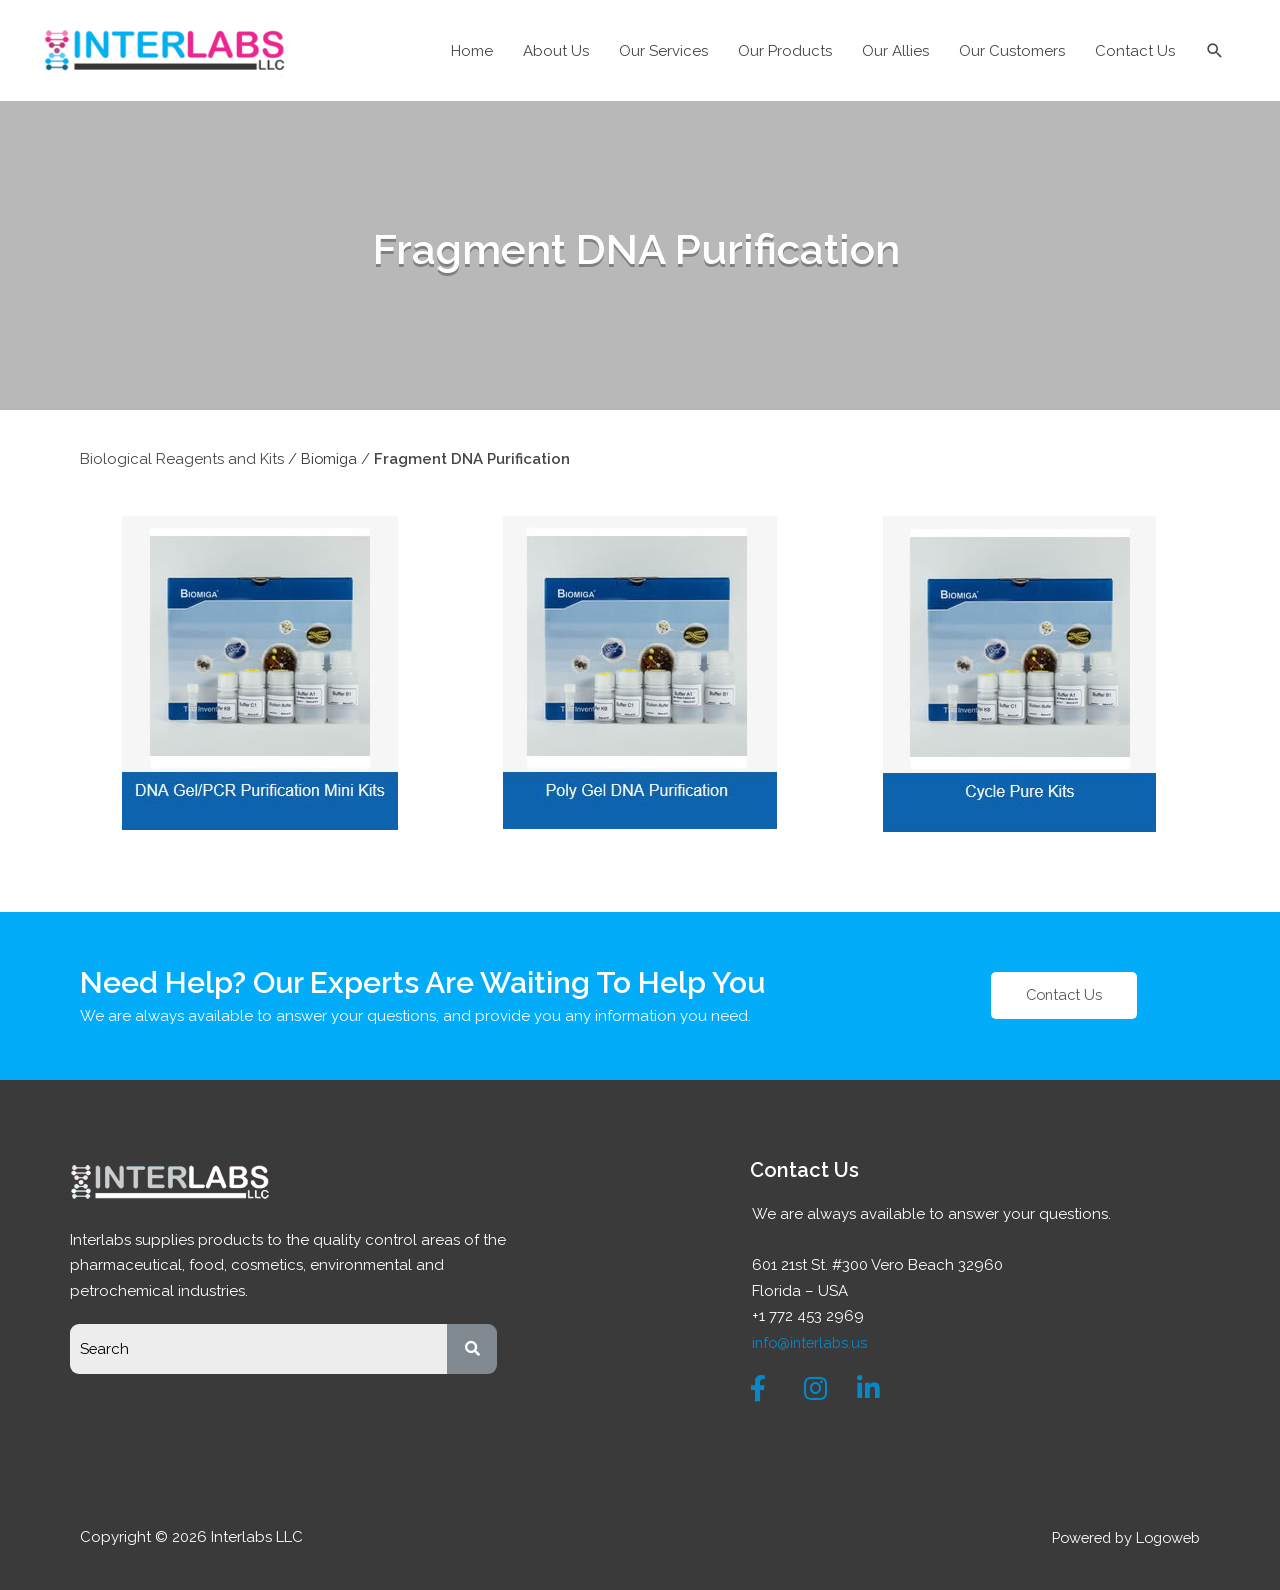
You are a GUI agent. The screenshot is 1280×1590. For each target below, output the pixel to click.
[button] (1064, 994)
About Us (556, 51)
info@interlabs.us (812, 1341)
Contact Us (1135, 51)
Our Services (663, 51)
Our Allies (895, 51)
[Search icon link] (1215, 51)
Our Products (785, 51)
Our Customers (1012, 51)
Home (472, 51)
